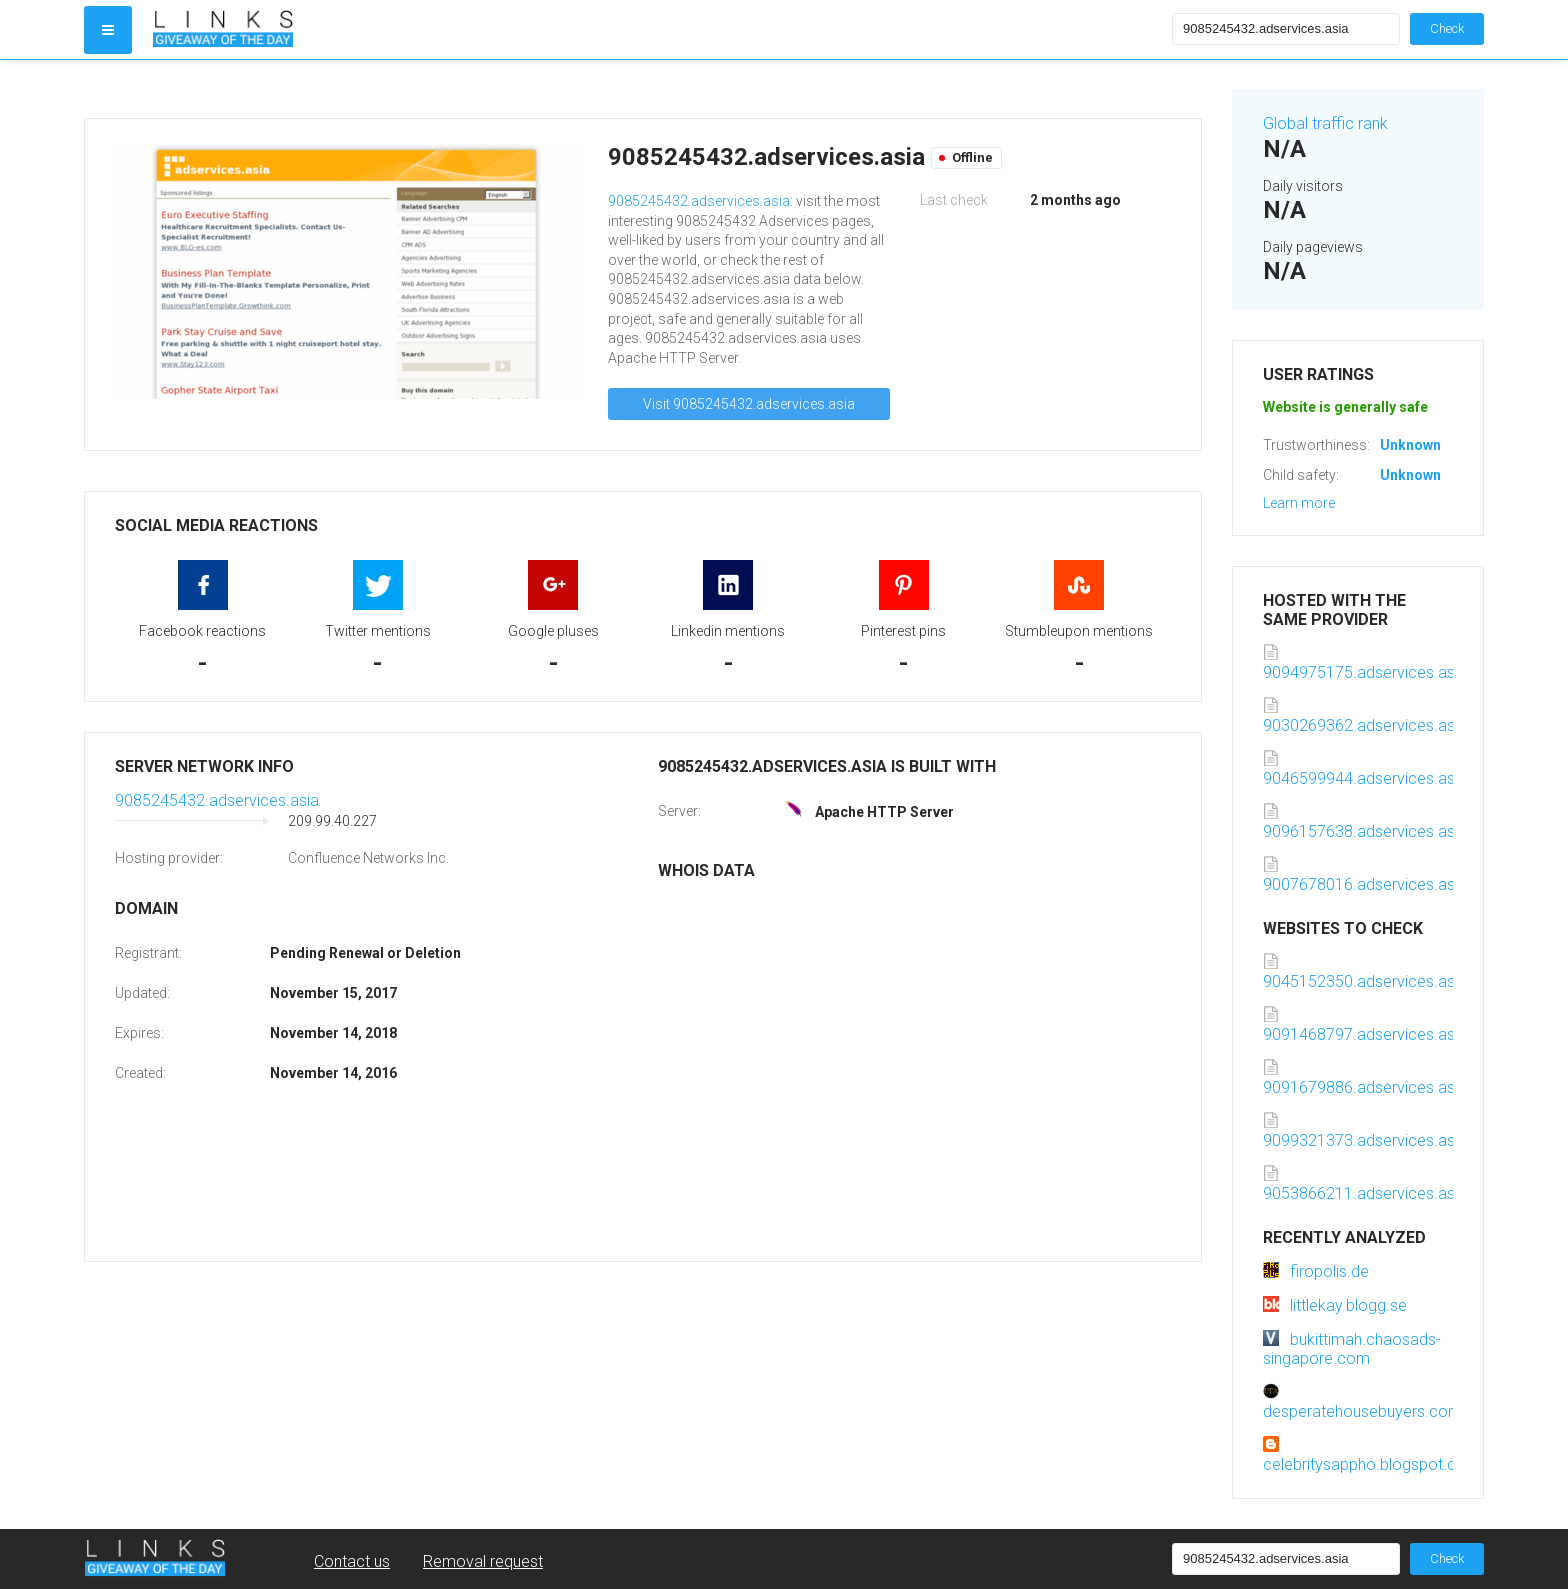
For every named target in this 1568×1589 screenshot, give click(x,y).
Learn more (1299, 503)
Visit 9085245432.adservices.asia (749, 404)
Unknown (1410, 445)
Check (1447, 28)
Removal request (483, 1561)
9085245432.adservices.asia (699, 201)
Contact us (352, 1561)
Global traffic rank (1325, 123)
